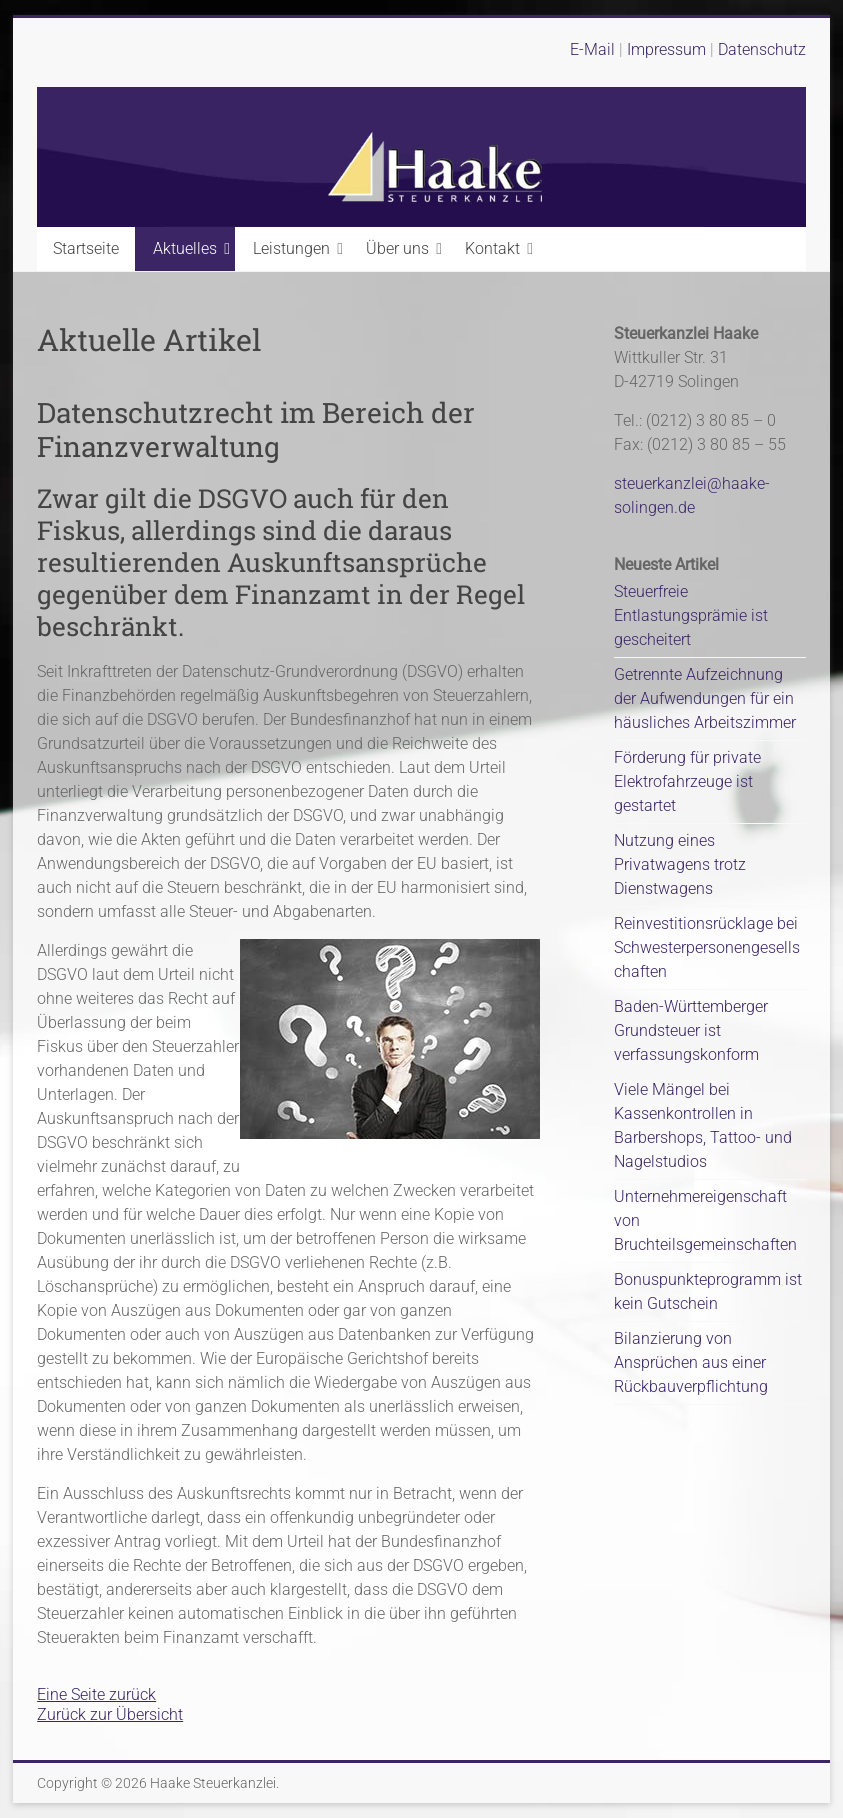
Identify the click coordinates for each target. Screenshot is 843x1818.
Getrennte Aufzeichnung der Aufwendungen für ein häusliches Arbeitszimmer (705, 698)
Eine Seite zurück (96, 1694)
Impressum (668, 49)
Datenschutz (762, 49)
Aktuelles (185, 248)
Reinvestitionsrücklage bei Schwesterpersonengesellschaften (707, 947)
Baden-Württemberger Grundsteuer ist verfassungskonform (691, 1030)
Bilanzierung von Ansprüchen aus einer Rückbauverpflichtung (691, 1362)
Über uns (397, 248)
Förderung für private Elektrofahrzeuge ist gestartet (687, 781)
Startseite (86, 248)
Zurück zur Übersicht (110, 1714)
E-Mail (592, 49)
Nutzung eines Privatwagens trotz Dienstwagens (680, 864)
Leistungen (291, 248)
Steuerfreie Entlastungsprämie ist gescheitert (691, 615)
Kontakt (492, 248)
